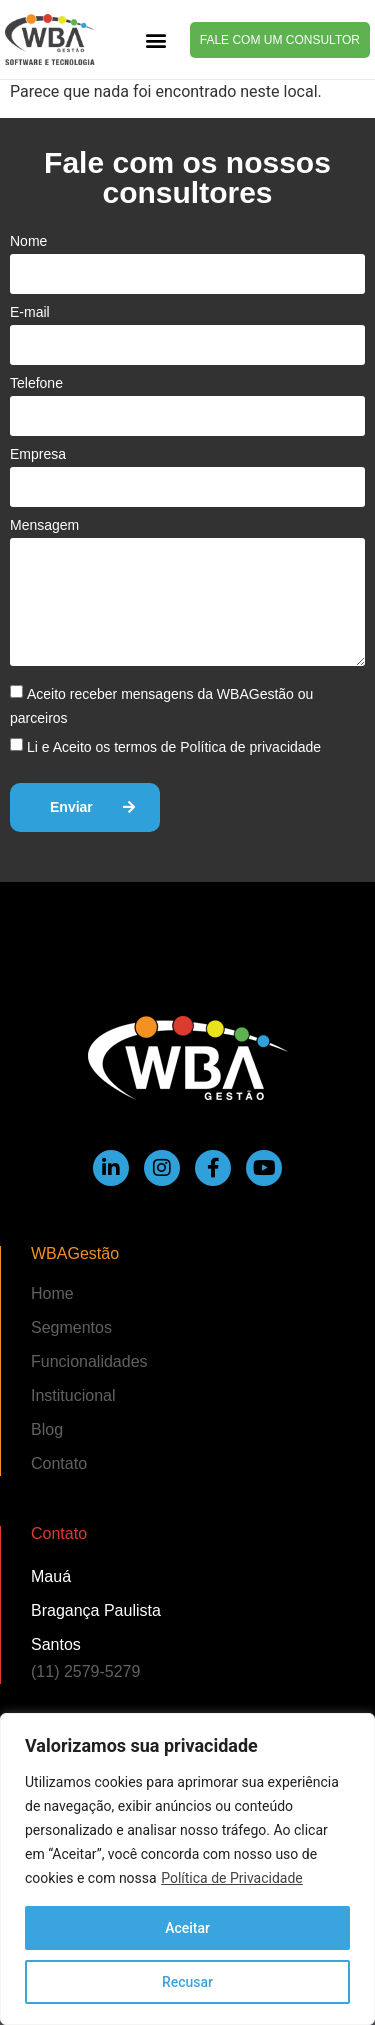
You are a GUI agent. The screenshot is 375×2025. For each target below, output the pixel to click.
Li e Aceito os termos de (174, 747)
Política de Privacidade (232, 1878)
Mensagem (44, 525)
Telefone (36, 383)
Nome (28, 241)
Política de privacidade (250, 747)
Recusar (187, 1982)
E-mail (30, 312)
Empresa (38, 454)
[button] (155, 39)
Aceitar (187, 1928)
